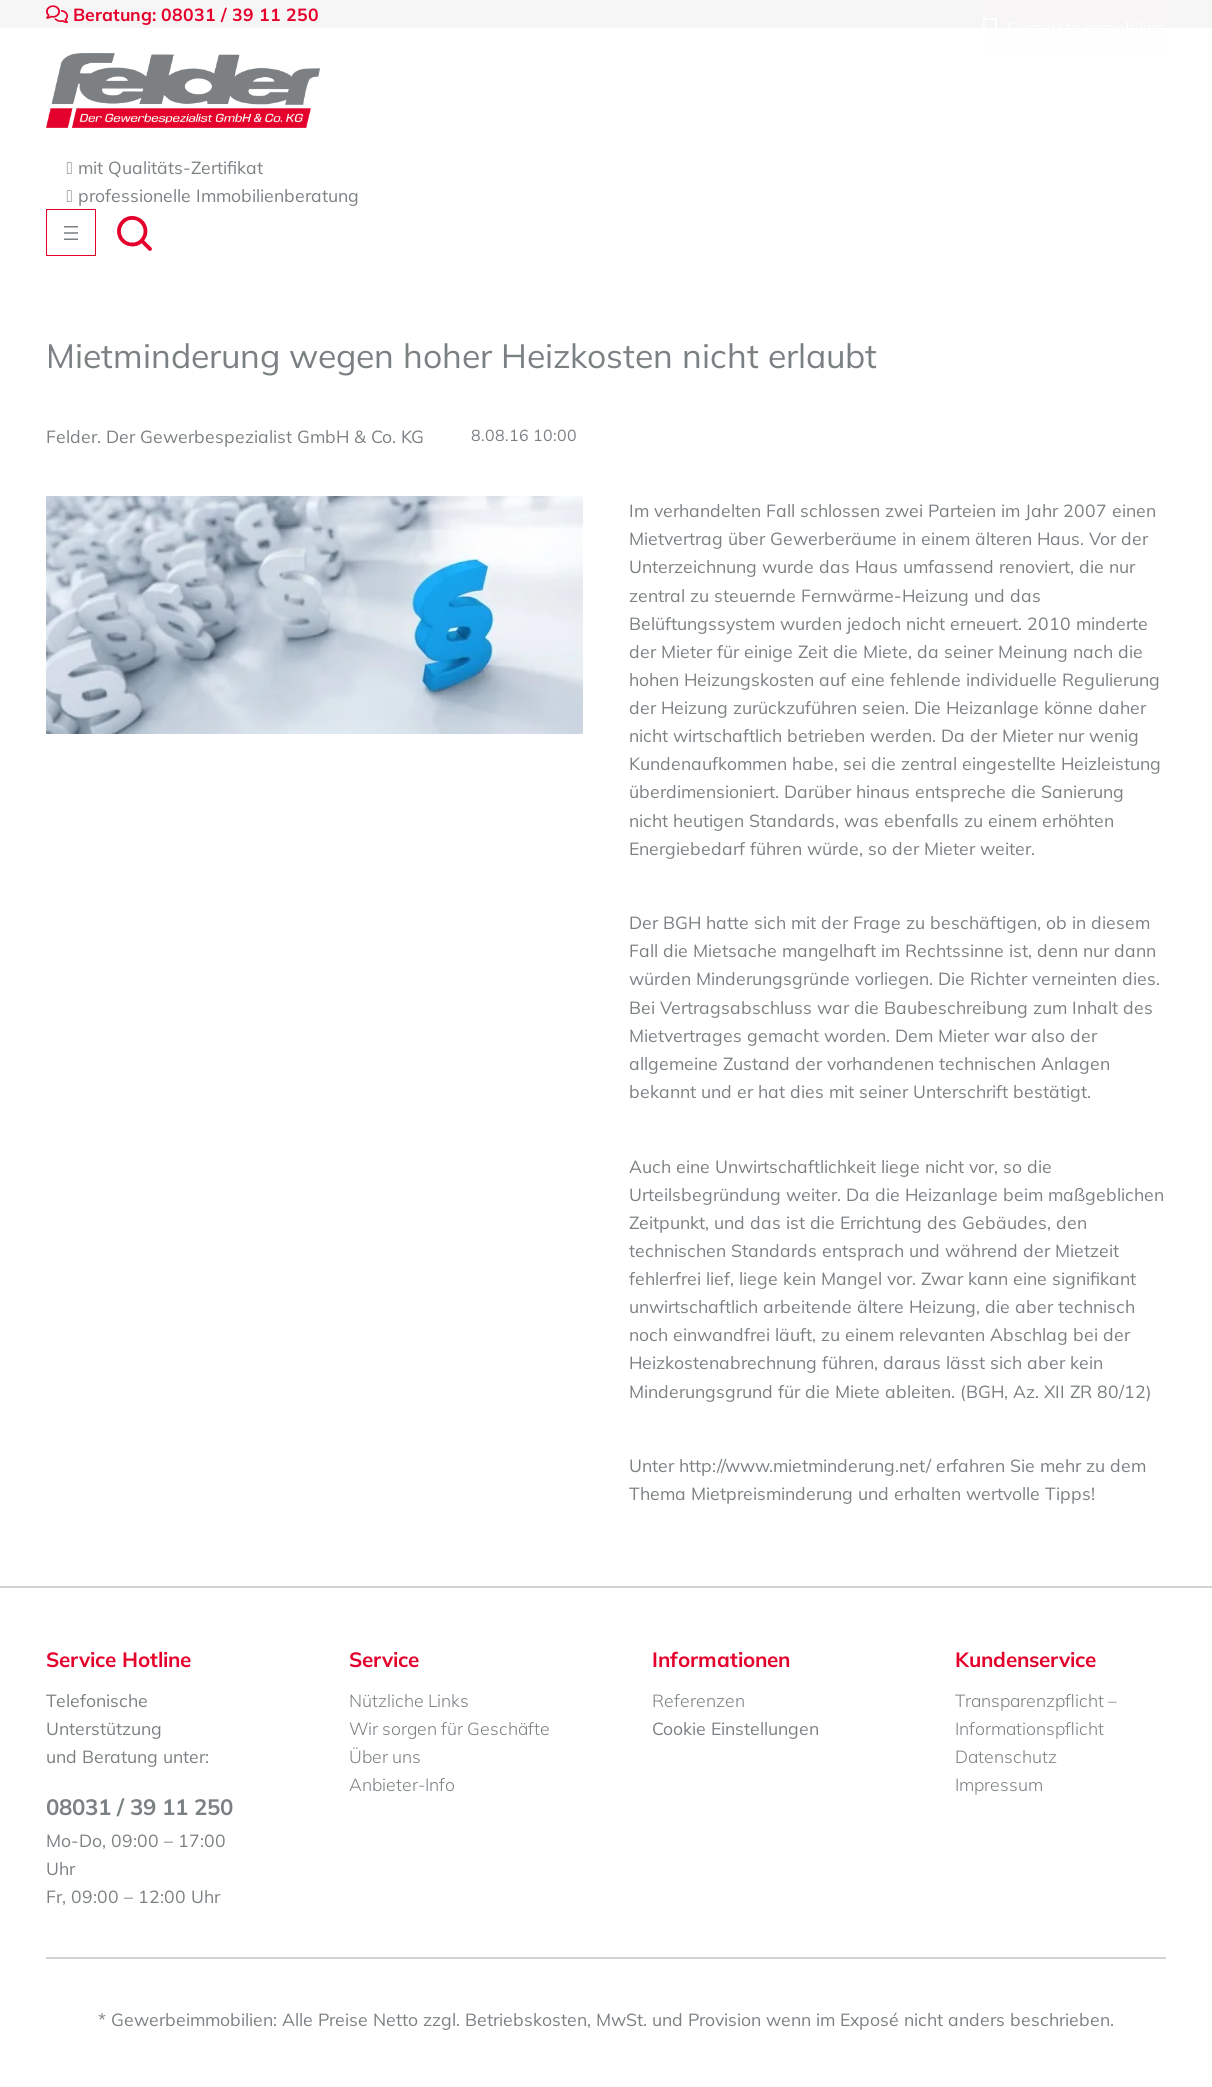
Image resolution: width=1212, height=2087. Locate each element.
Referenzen (698, 1700)
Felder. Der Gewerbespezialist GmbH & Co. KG (235, 436)
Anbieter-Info (402, 1784)
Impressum (999, 1784)
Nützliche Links (409, 1700)
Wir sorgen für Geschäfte (449, 1728)
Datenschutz (1006, 1756)
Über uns (385, 1756)
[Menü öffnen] (71, 232)
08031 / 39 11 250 (139, 1807)
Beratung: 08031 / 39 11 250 (182, 14)
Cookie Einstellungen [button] (735, 1728)
